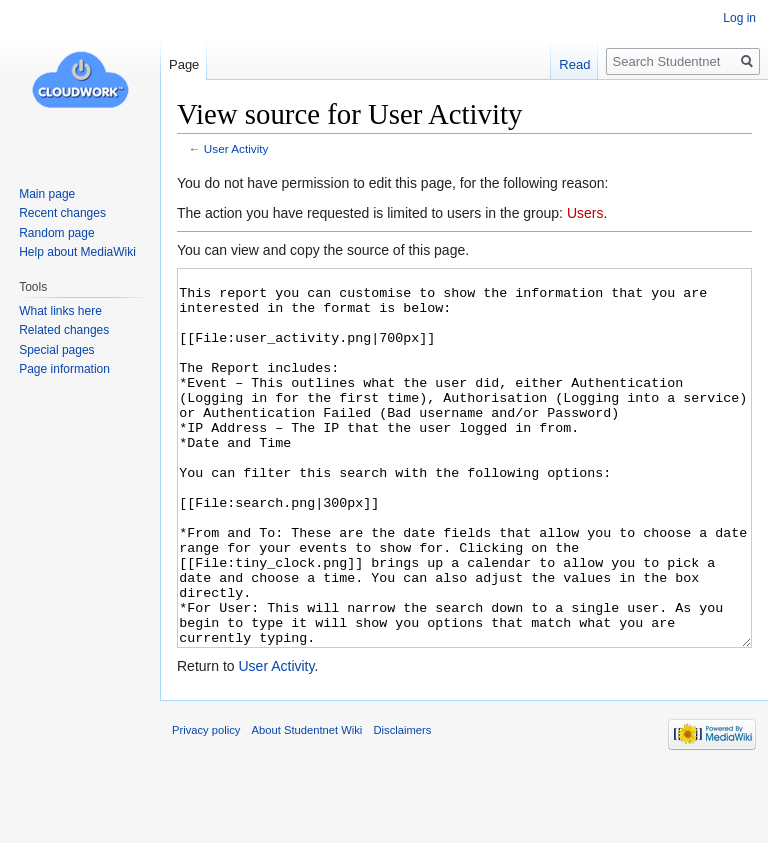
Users (585, 213)
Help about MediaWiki (77, 252)
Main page (47, 194)
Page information (64, 369)
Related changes (64, 330)
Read (574, 64)
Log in (739, 18)
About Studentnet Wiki (307, 805)
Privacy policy (206, 805)
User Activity (236, 148)
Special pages (56, 350)
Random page (56, 233)
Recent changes (62, 213)
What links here (60, 311)
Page (184, 64)
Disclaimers (402, 805)
